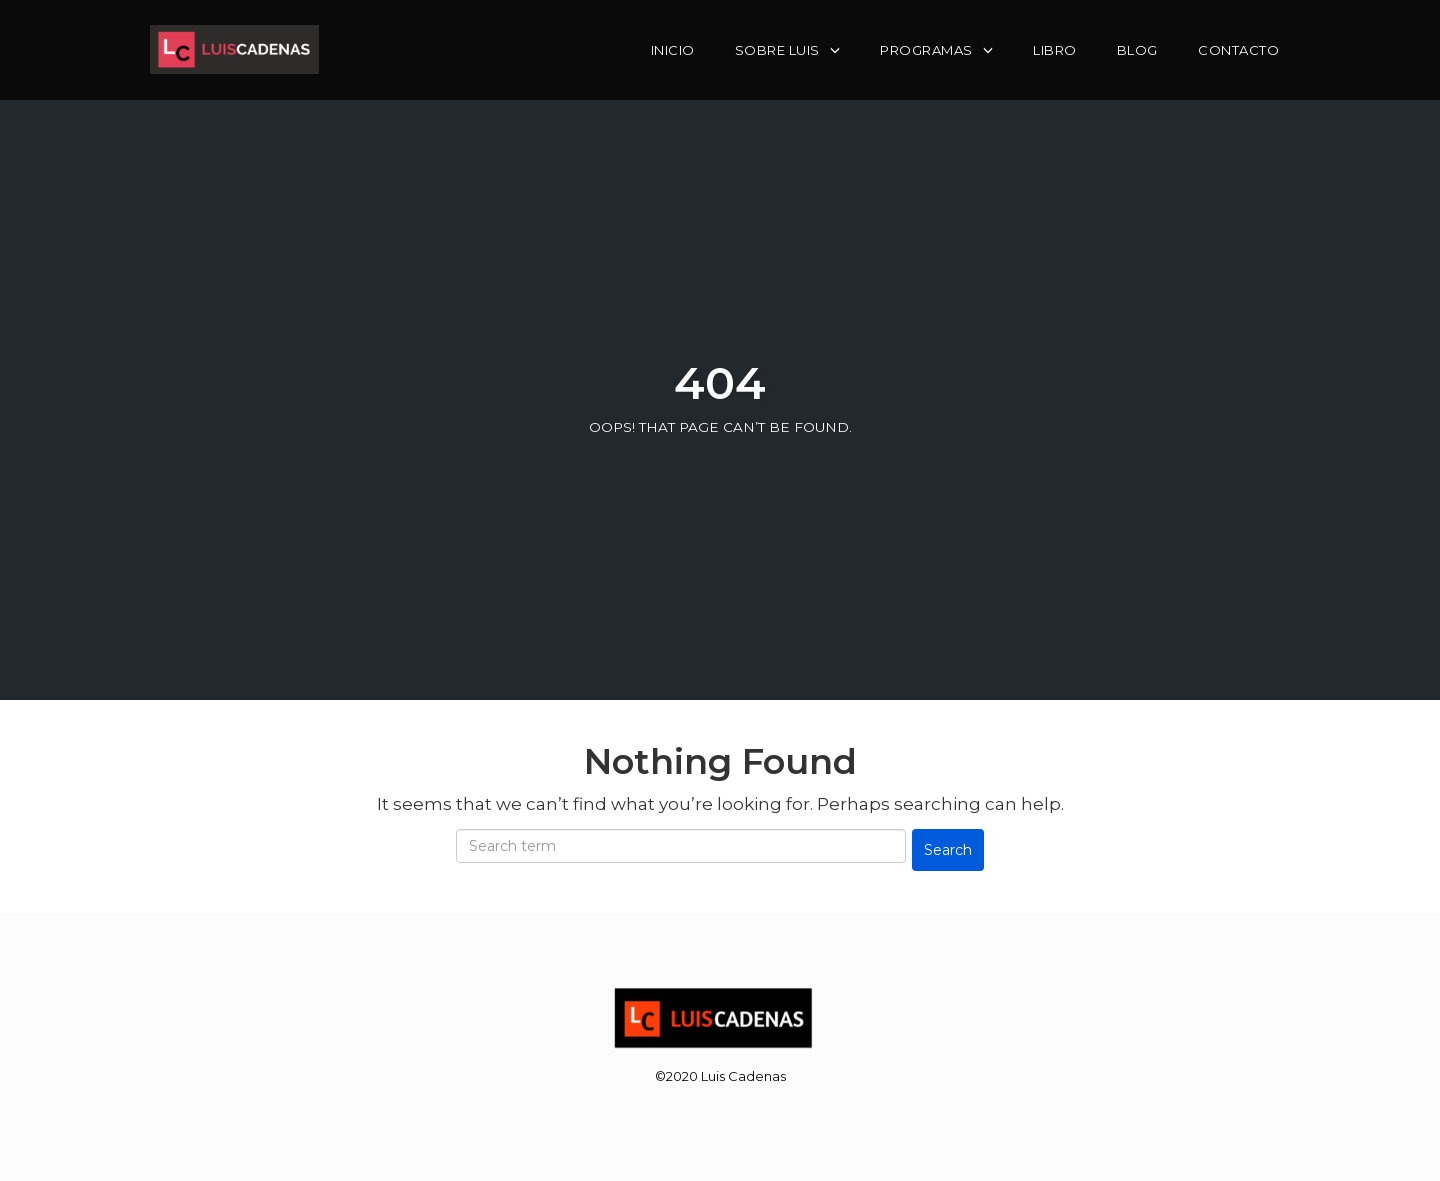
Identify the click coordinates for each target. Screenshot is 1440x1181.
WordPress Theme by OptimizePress (720, 1099)
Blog (1137, 50)
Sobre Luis (777, 50)
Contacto (1238, 50)
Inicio (673, 50)
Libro (1055, 50)
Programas (926, 50)
